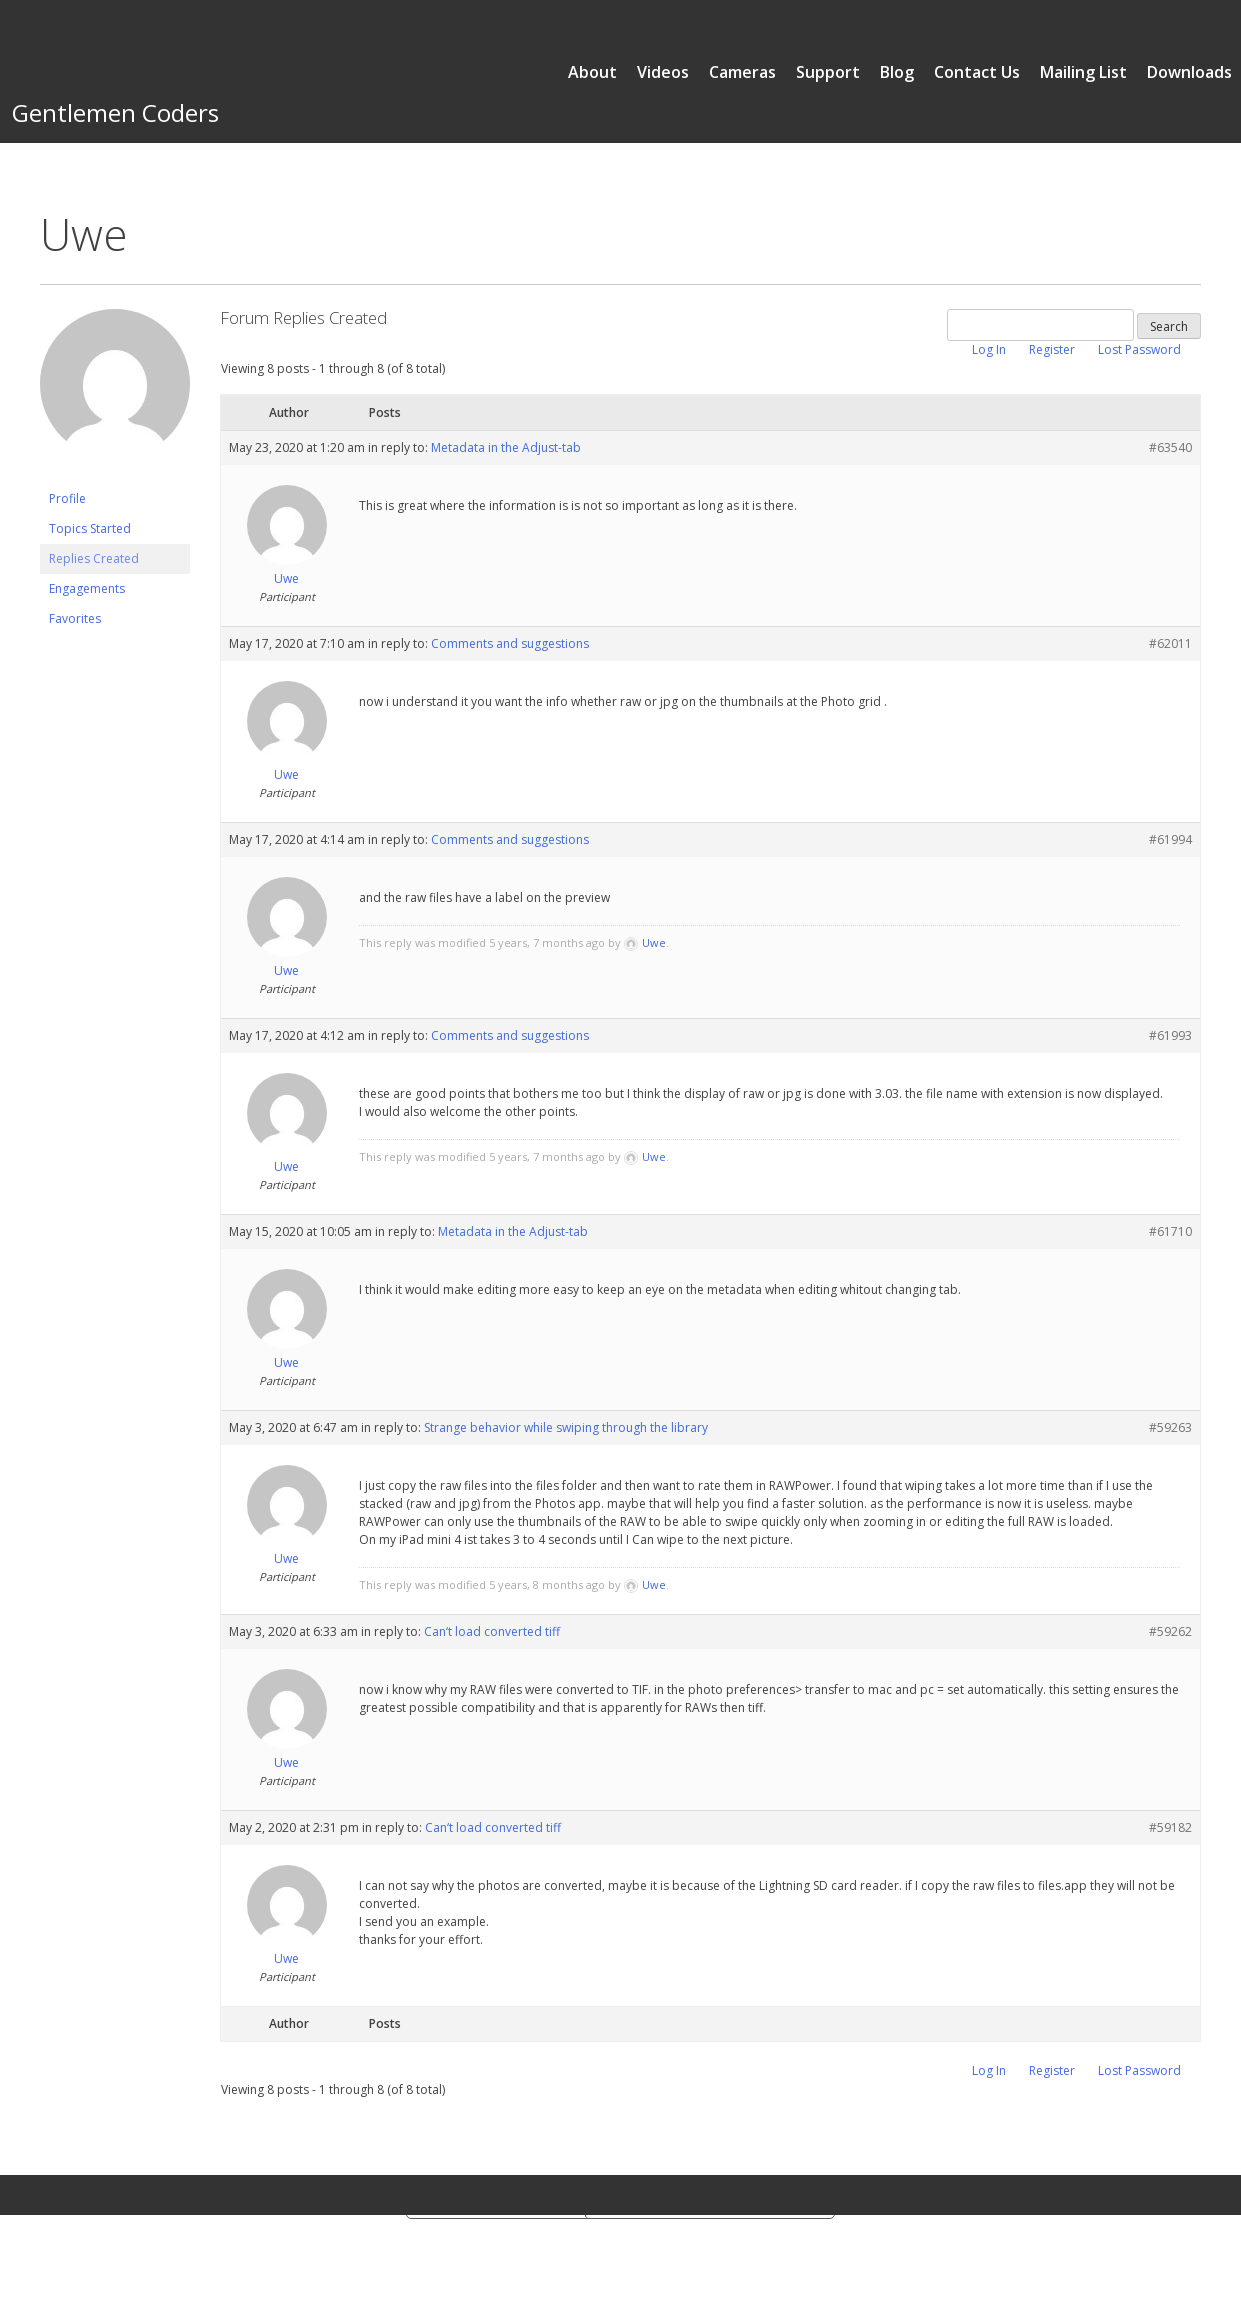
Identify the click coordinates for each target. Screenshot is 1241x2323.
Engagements (87, 588)
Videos (663, 72)
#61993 (1170, 1035)
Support (828, 72)
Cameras (742, 72)
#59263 (1170, 1427)
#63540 (1170, 447)
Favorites (75, 618)
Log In (989, 349)
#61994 (1170, 839)
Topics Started (90, 528)
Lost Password (1139, 349)
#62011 (1170, 643)
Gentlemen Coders (115, 112)
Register (1052, 349)
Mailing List (1083, 72)
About (592, 72)
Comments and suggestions (510, 643)
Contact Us (977, 72)
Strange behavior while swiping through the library (566, 1427)
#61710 (1170, 1231)
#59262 (1170, 1631)
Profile (67, 498)
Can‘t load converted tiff (492, 1631)
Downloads (1189, 72)
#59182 (1170, 1827)
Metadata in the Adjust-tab (506, 447)
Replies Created (94, 558)
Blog (897, 72)
